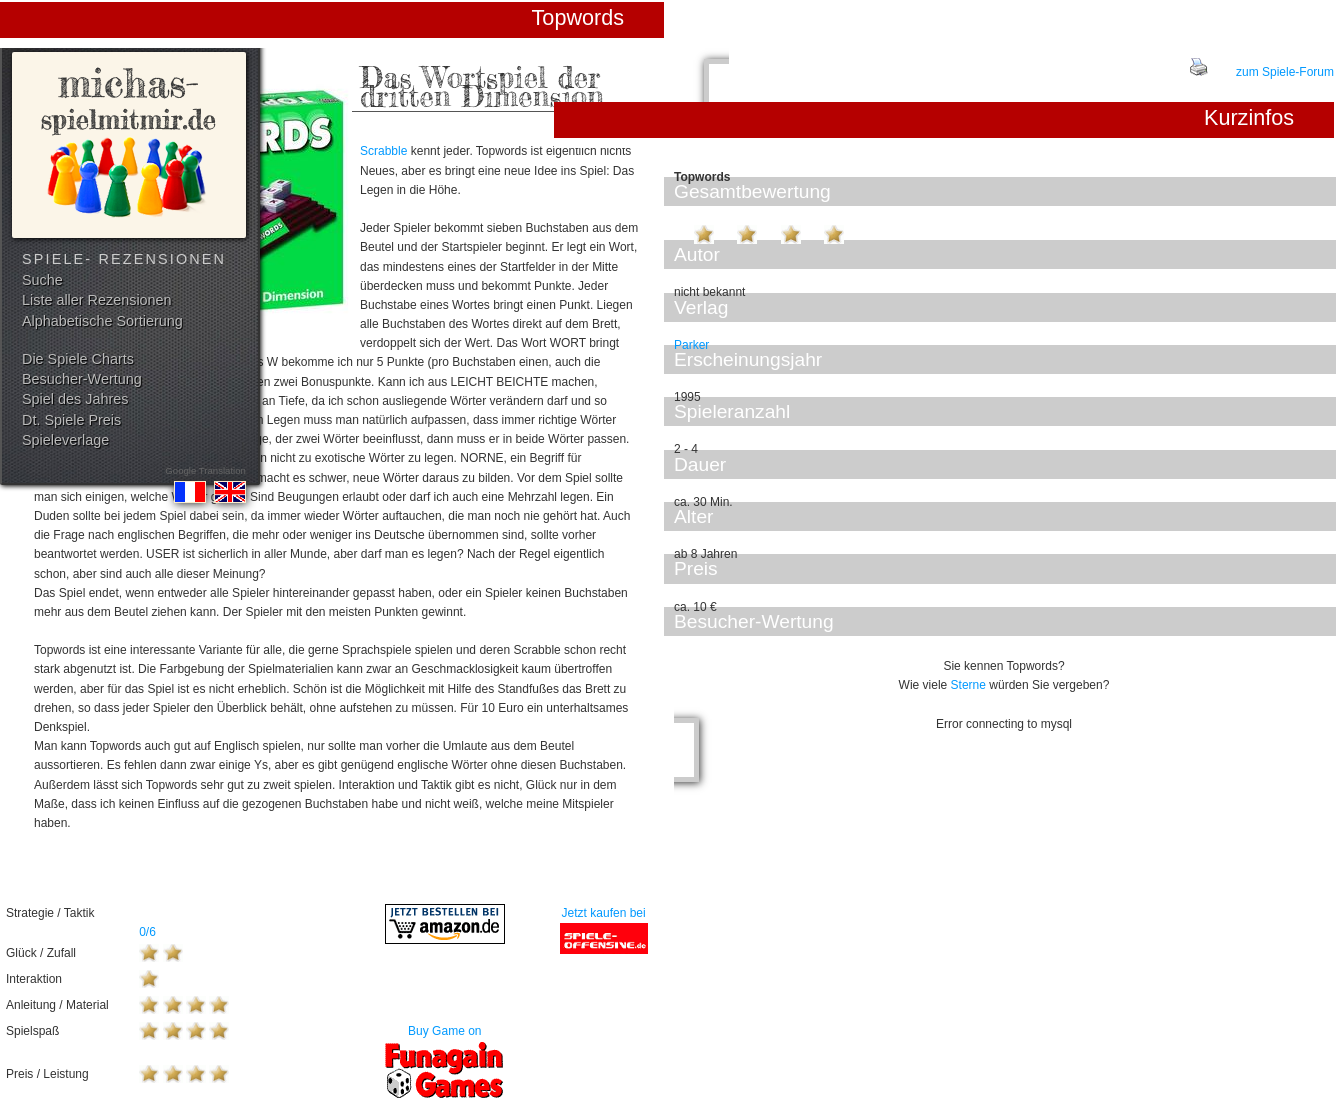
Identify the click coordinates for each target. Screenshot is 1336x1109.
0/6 (147, 932)
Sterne (968, 685)
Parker (691, 345)
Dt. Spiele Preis (71, 420)
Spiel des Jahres (75, 399)
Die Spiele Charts (78, 359)
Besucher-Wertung (82, 379)
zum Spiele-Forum (1285, 72)
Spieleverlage (65, 440)
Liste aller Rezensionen (97, 300)
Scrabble (383, 151)
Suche (42, 280)
